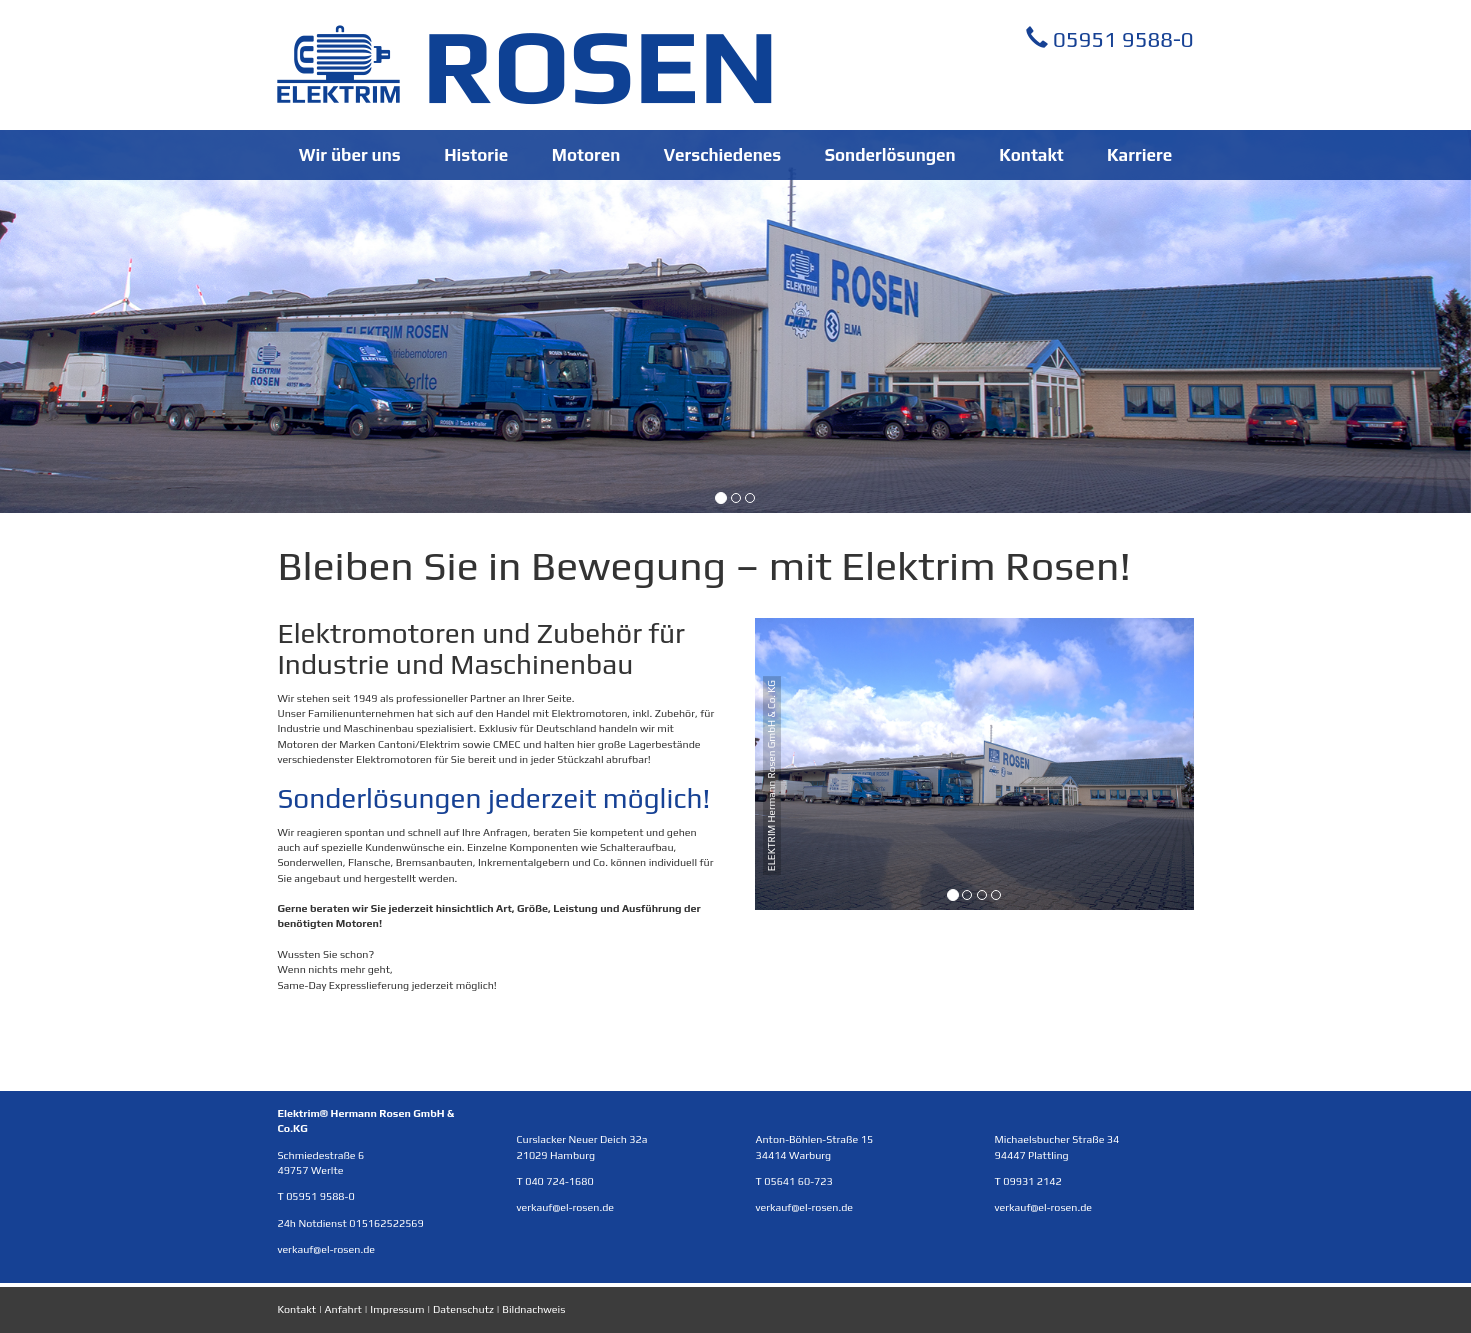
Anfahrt (343, 1309)
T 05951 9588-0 (315, 1196)
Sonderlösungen (890, 155)
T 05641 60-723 (793, 1181)
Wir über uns (350, 155)
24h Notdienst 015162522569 (350, 1223)
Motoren (586, 155)
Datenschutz (463, 1309)
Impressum (397, 1309)
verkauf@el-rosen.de (326, 1249)
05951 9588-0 (1110, 39)
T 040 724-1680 (554, 1181)
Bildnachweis (533, 1309)
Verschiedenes (722, 155)
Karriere (1139, 155)
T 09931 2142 (1028, 1181)
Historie (476, 155)
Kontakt (1031, 155)
